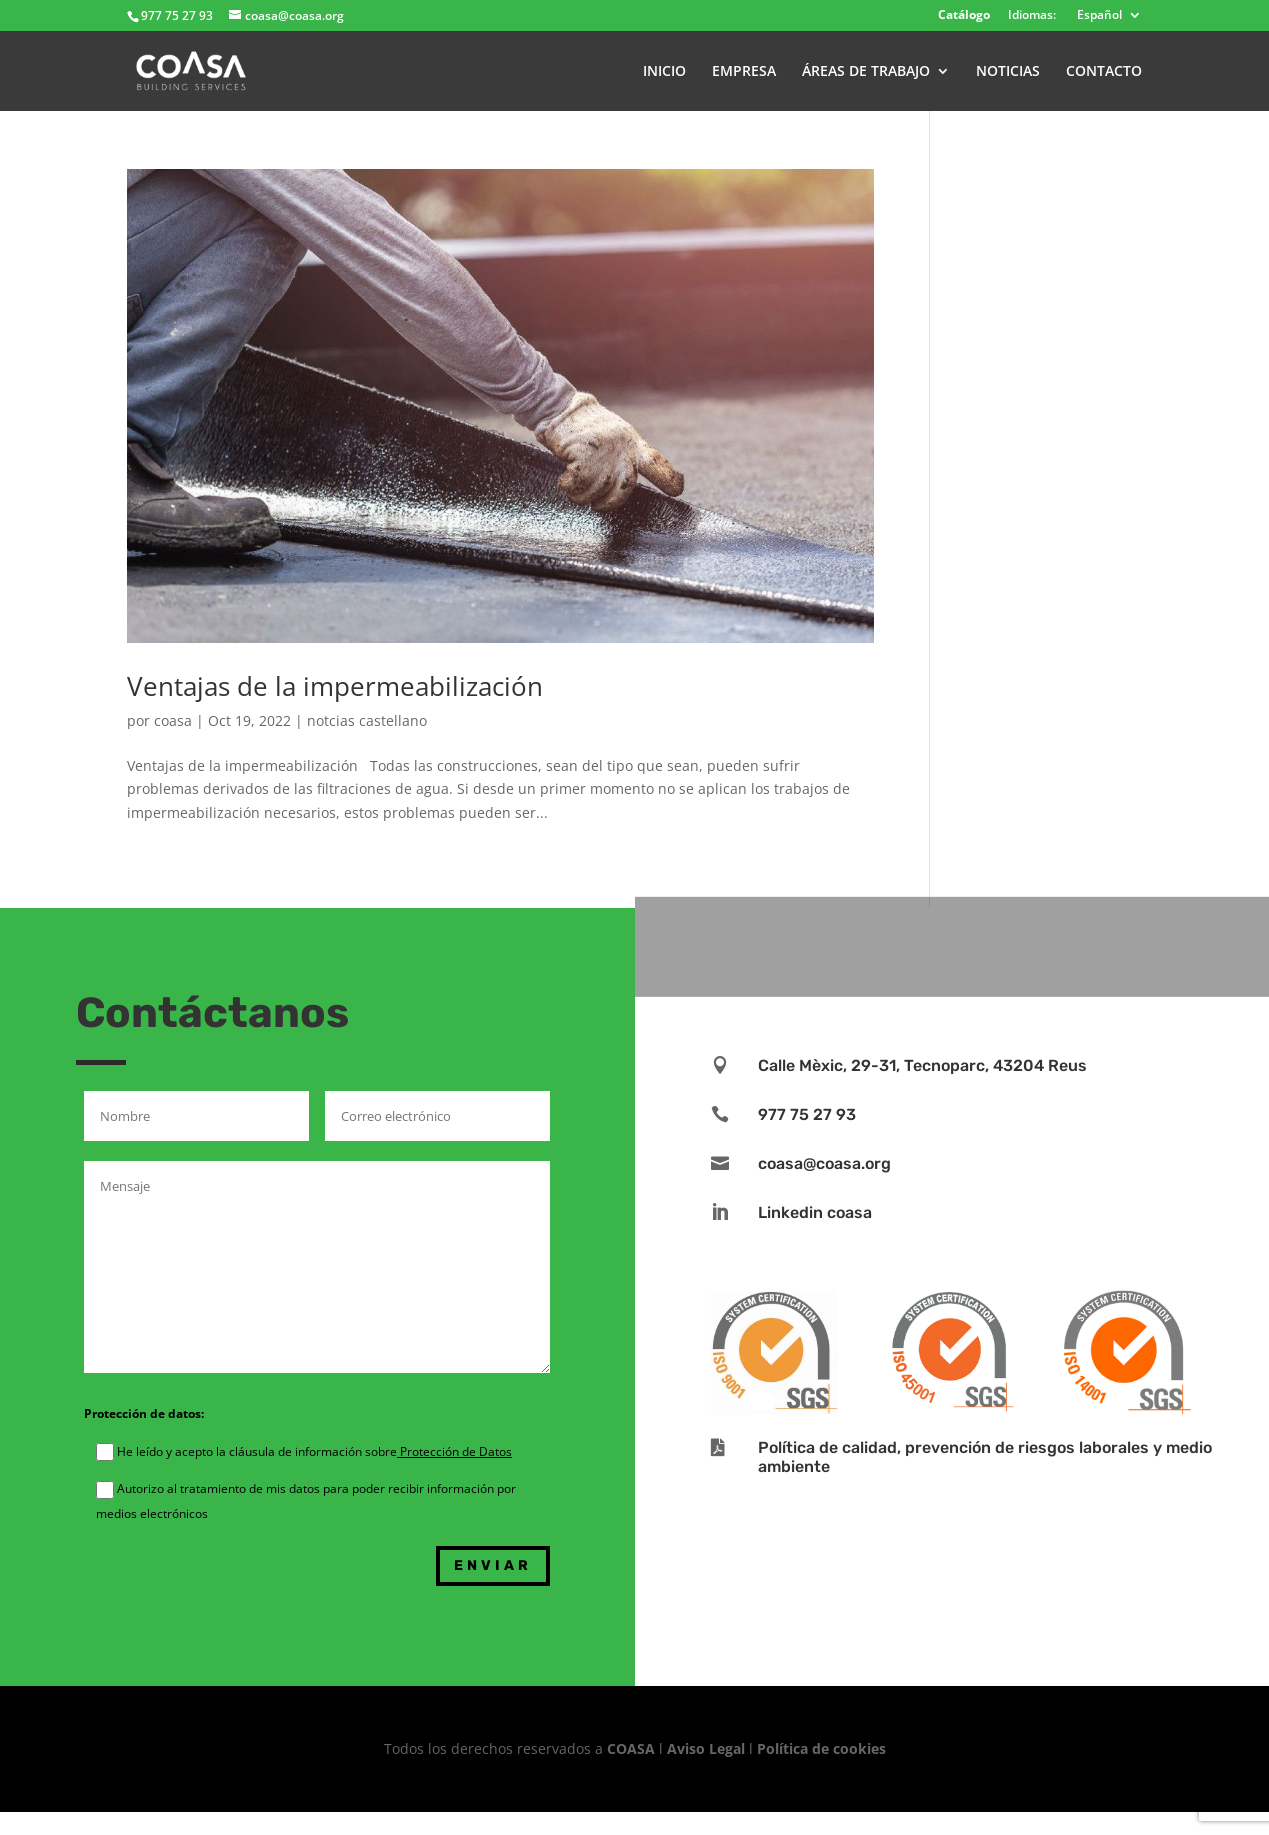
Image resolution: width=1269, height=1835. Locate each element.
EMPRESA (744, 72)
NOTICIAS (1008, 72)
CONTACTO (1104, 72)
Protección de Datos (454, 1451)
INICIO (664, 72)
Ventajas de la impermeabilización (335, 686)
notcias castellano (367, 720)
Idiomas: (1032, 16)
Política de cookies (821, 1748)
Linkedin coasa (815, 1212)
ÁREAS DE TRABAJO (866, 72)
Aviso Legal (706, 1748)
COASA (633, 1748)
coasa (173, 720)
